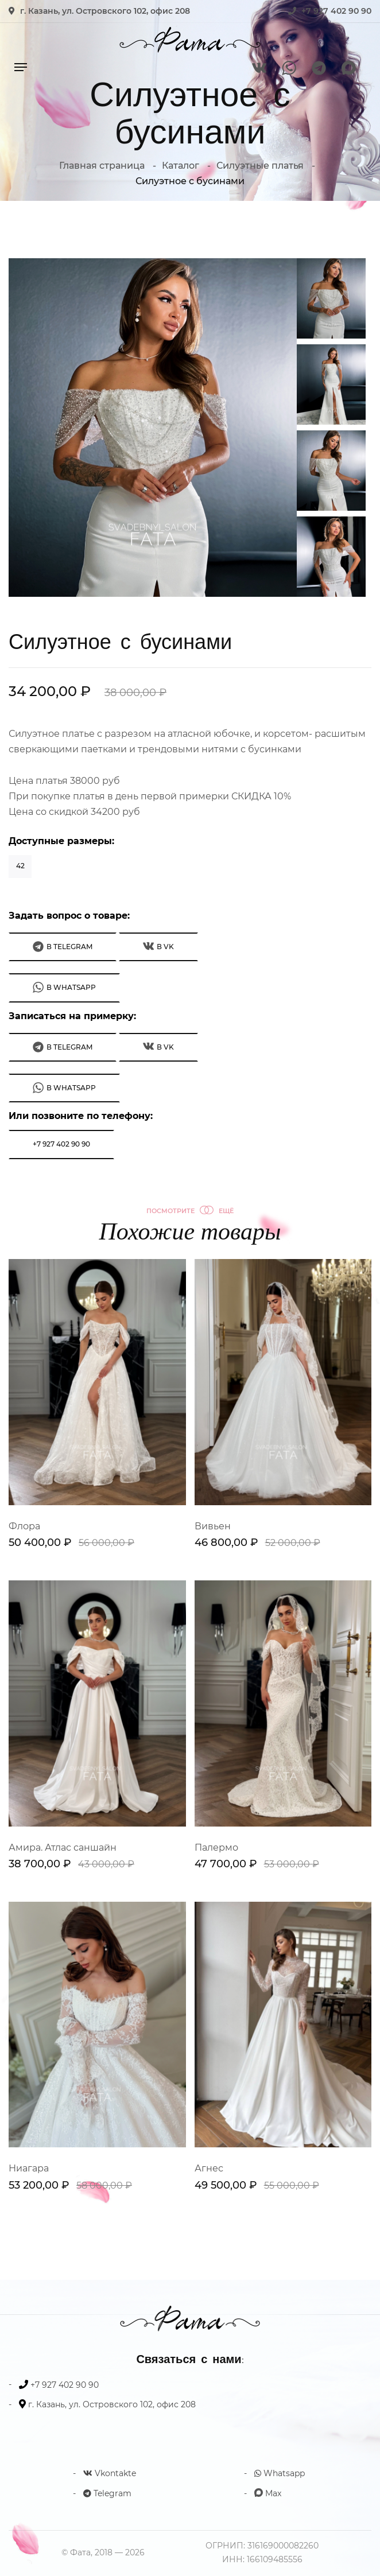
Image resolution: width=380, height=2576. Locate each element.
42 (20, 865)
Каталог (180, 165)
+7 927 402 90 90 (336, 11)
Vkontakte (109, 2473)
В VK (158, 946)
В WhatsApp (64, 987)
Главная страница (102, 165)
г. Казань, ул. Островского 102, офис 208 (105, 11)
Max (267, 2493)
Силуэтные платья (260, 165)
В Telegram (62, 946)
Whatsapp (279, 2473)
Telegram (107, 2493)
